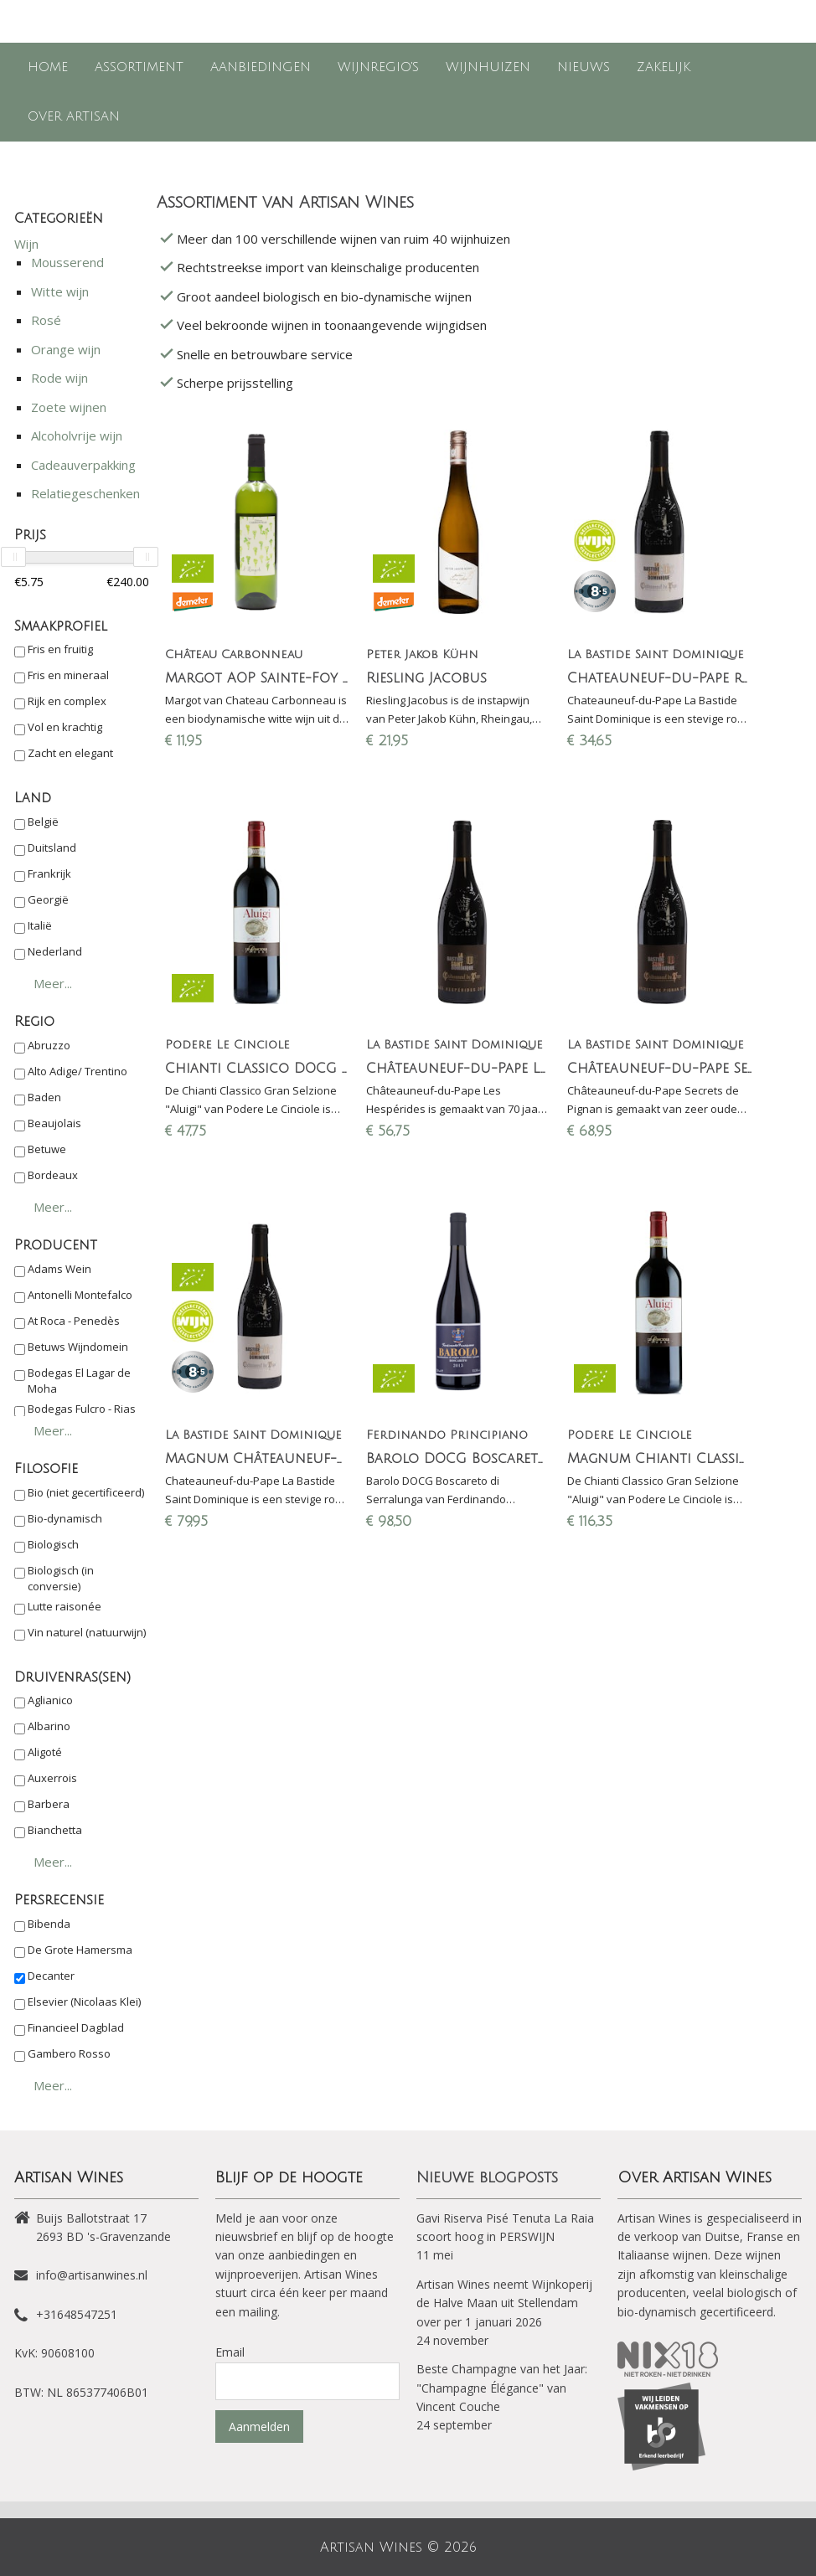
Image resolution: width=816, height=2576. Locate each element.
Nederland (55, 951)
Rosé (46, 320)
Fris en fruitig (60, 649)
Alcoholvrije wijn (76, 435)
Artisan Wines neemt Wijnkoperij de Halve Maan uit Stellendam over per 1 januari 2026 (504, 2303)
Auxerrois (52, 1777)
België (43, 821)
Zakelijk (663, 67)
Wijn (26, 243)
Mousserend (67, 262)
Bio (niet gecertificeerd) (86, 1492)
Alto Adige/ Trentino (77, 1071)
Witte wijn (60, 291)
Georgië (48, 899)
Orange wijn (66, 349)
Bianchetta (55, 1829)
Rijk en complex (67, 700)
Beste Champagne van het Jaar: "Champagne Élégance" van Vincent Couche (501, 2387)
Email (230, 2352)
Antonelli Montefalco (80, 1294)
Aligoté (45, 1751)
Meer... (53, 983)
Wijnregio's (378, 67)
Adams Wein (59, 1268)
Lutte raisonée (64, 1606)
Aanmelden (259, 2426)
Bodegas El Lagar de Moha (79, 1381)
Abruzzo (49, 1045)
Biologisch (53, 1544)
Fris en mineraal (68, 675)
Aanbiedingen (260, 67)
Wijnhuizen (488, 67)
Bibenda (49, 1923)
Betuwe (47, 1149)
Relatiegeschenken (85, 493)
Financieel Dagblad (76, 2027)
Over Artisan (74, 116)
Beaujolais (54, 1123)
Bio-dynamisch (65, 1518)
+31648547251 (76, 2314)
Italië (40, 925)
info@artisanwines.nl (91, 2275)
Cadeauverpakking (83, 464)
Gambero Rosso (69, 2053)
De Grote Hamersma (80, 1949)
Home (48, 67)
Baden (44, 1097)
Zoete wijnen (68, 407)
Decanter (51, 1975)
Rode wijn (59, 377)
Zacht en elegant (70, 752)
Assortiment (139, 67)
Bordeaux (53, 1174)
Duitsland (52, 847)
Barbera (49, 1803)
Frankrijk (49, 873)
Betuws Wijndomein (78, 1346)
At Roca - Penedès (74, 1320)
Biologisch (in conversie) (61, 1579)
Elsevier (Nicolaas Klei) (84, 2001)
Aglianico (50, 1700)
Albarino (49, 1726)
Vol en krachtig (65, 726)
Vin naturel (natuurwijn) (87, 1632)
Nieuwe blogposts (487, 2177)
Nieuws (583, 67)
